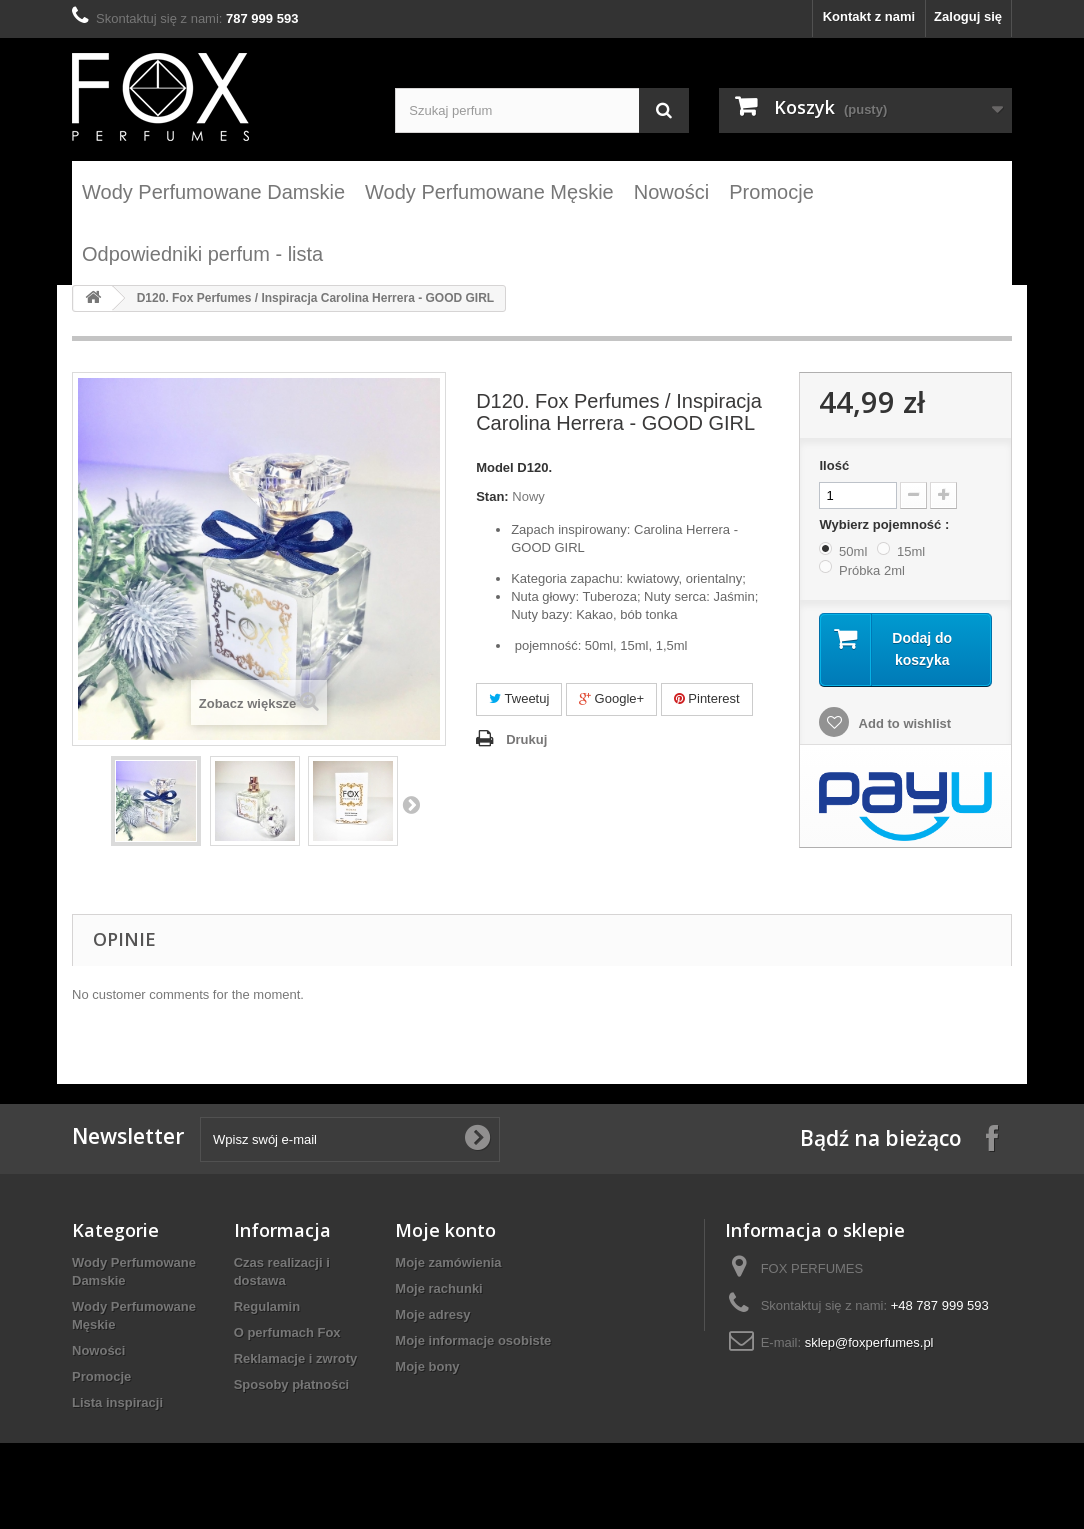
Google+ (611, 698)
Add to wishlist (903, 723)
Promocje (771, 192)
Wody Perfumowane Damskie (213, 192)
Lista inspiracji (117, 1402)
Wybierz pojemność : (885, 524)
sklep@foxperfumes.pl (869, 1342)
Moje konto (445, 1230)
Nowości (672, 192)
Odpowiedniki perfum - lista (202, 254)
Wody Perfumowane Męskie (489, 192)
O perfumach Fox (287, 1332)
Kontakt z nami (869, 16)
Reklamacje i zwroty (296, 1358)
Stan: (492, 496)
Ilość (834, 465)
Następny (411, 804)
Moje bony (427, 1366)
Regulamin (267, 1306)
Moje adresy (432, 1314)
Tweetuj (519, 698)
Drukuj (526, 739)
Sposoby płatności (292, 1384)
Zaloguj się (968, 16)
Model (495, 467)
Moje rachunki (438, 1288)
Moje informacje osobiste (473, 1340)
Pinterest (707, 698)
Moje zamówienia (448, 1262)
